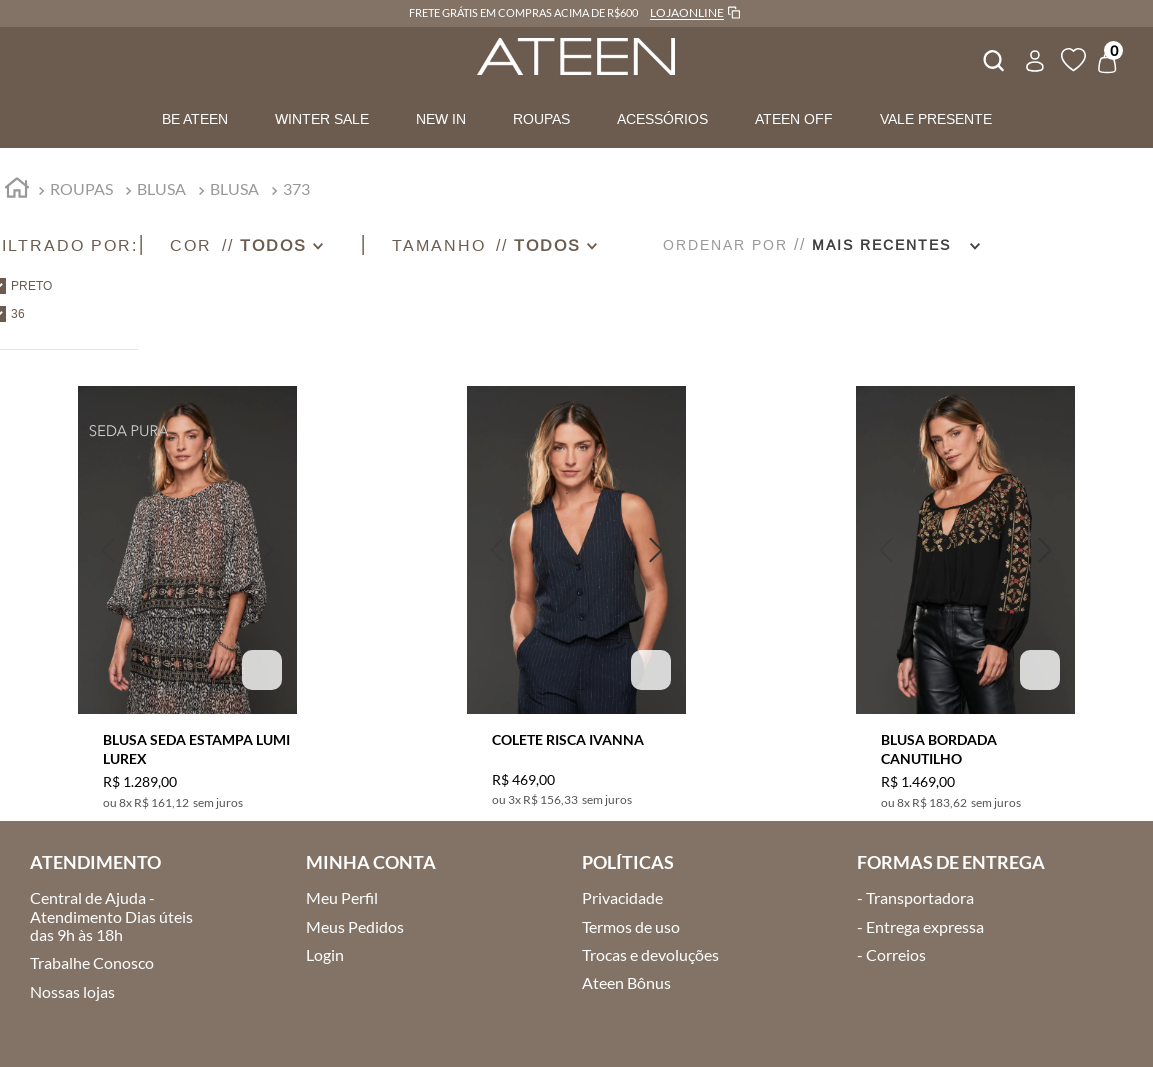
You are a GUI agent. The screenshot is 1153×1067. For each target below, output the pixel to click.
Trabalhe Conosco (92, 962)
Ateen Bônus (626, 982)
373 (296, 188)
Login (325, 954)
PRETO (31, 286)
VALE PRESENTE (936, 119)
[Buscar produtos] (992, 58)
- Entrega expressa (920, 926)
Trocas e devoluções (650, 954)
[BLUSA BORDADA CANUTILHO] (965, 585)
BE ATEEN (195, 119)
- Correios (891, 954)
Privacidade (622, 897)
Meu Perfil (342, 897)
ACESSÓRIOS (662, 119)
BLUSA (161, 188)
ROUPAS (541, 119)
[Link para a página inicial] (17, 190)
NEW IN (441, 119)
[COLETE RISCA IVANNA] (576, 585)
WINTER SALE (322, 119)
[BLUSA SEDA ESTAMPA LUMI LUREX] (187, 585)
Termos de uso (631, 926)
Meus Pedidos (355, 926)
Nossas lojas (72, 991)
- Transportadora (915, 897)
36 (18, 314)
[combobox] (992, 58)
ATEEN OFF (794, 119)
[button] (265, 245)
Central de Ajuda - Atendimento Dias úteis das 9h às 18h (111, 916)
